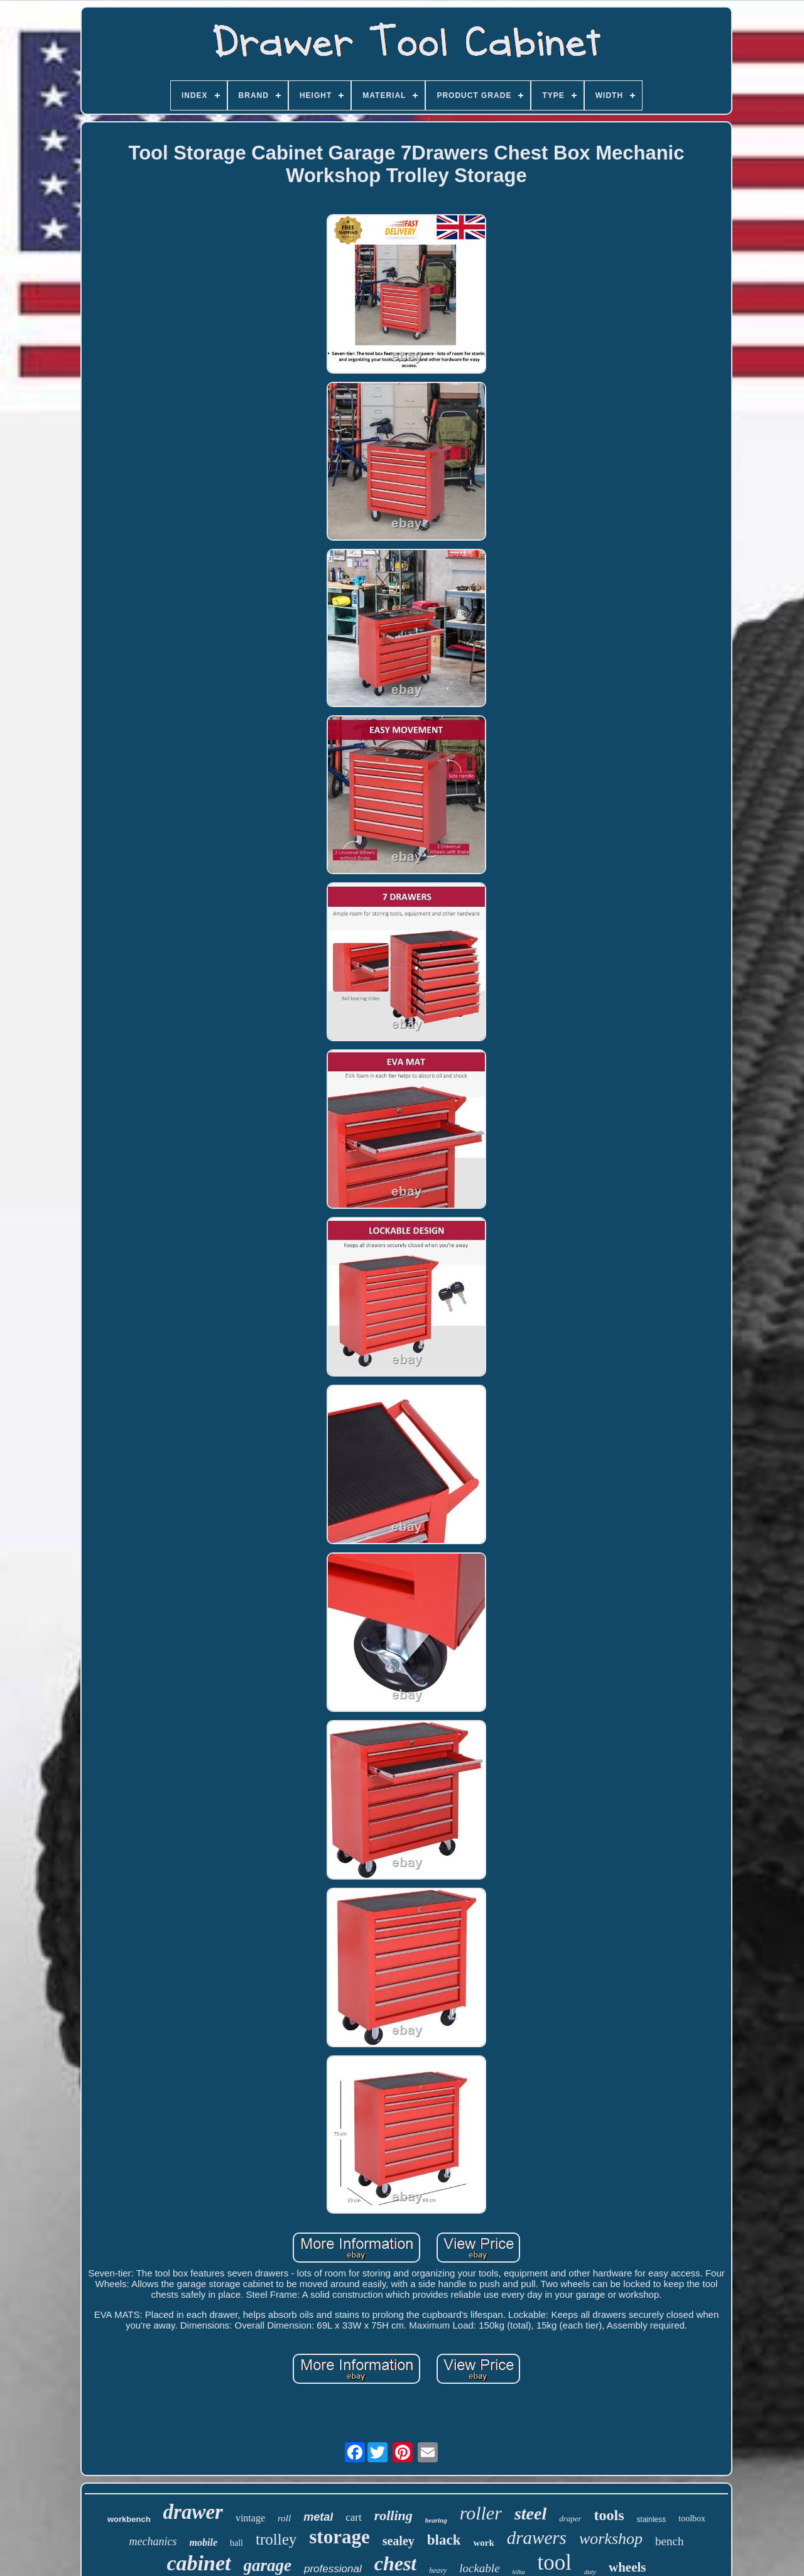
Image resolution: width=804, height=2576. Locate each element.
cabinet (199, 2563)
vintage (250, 2518)
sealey (399, 2541)
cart (353, 2517)
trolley (276, 2539)
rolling (393, 2515)
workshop (611, 2539)
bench (669, 2541)
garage (268, 2565)
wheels (627, 2567)
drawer (193, 2512)
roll (284, 2518)
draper (570, 2518)
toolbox (691, 2518)
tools (609, 2515)
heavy (438, 2570)
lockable (479, 2568)
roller (481, 2513)
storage (339, 2537)
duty (590, 2571)
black (444, 2540)
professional (333, 2569)
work (483, 2543)
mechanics (153, 2541)
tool (555, 2562)
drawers (537, 2538)
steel (530, 2513)
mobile (203, 2542)
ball (236, 2543)
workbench (129, 2519)
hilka (519, 2571)
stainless (651, 2519)
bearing (436, 2520)
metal (318, 2517)
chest (395, 2563)
